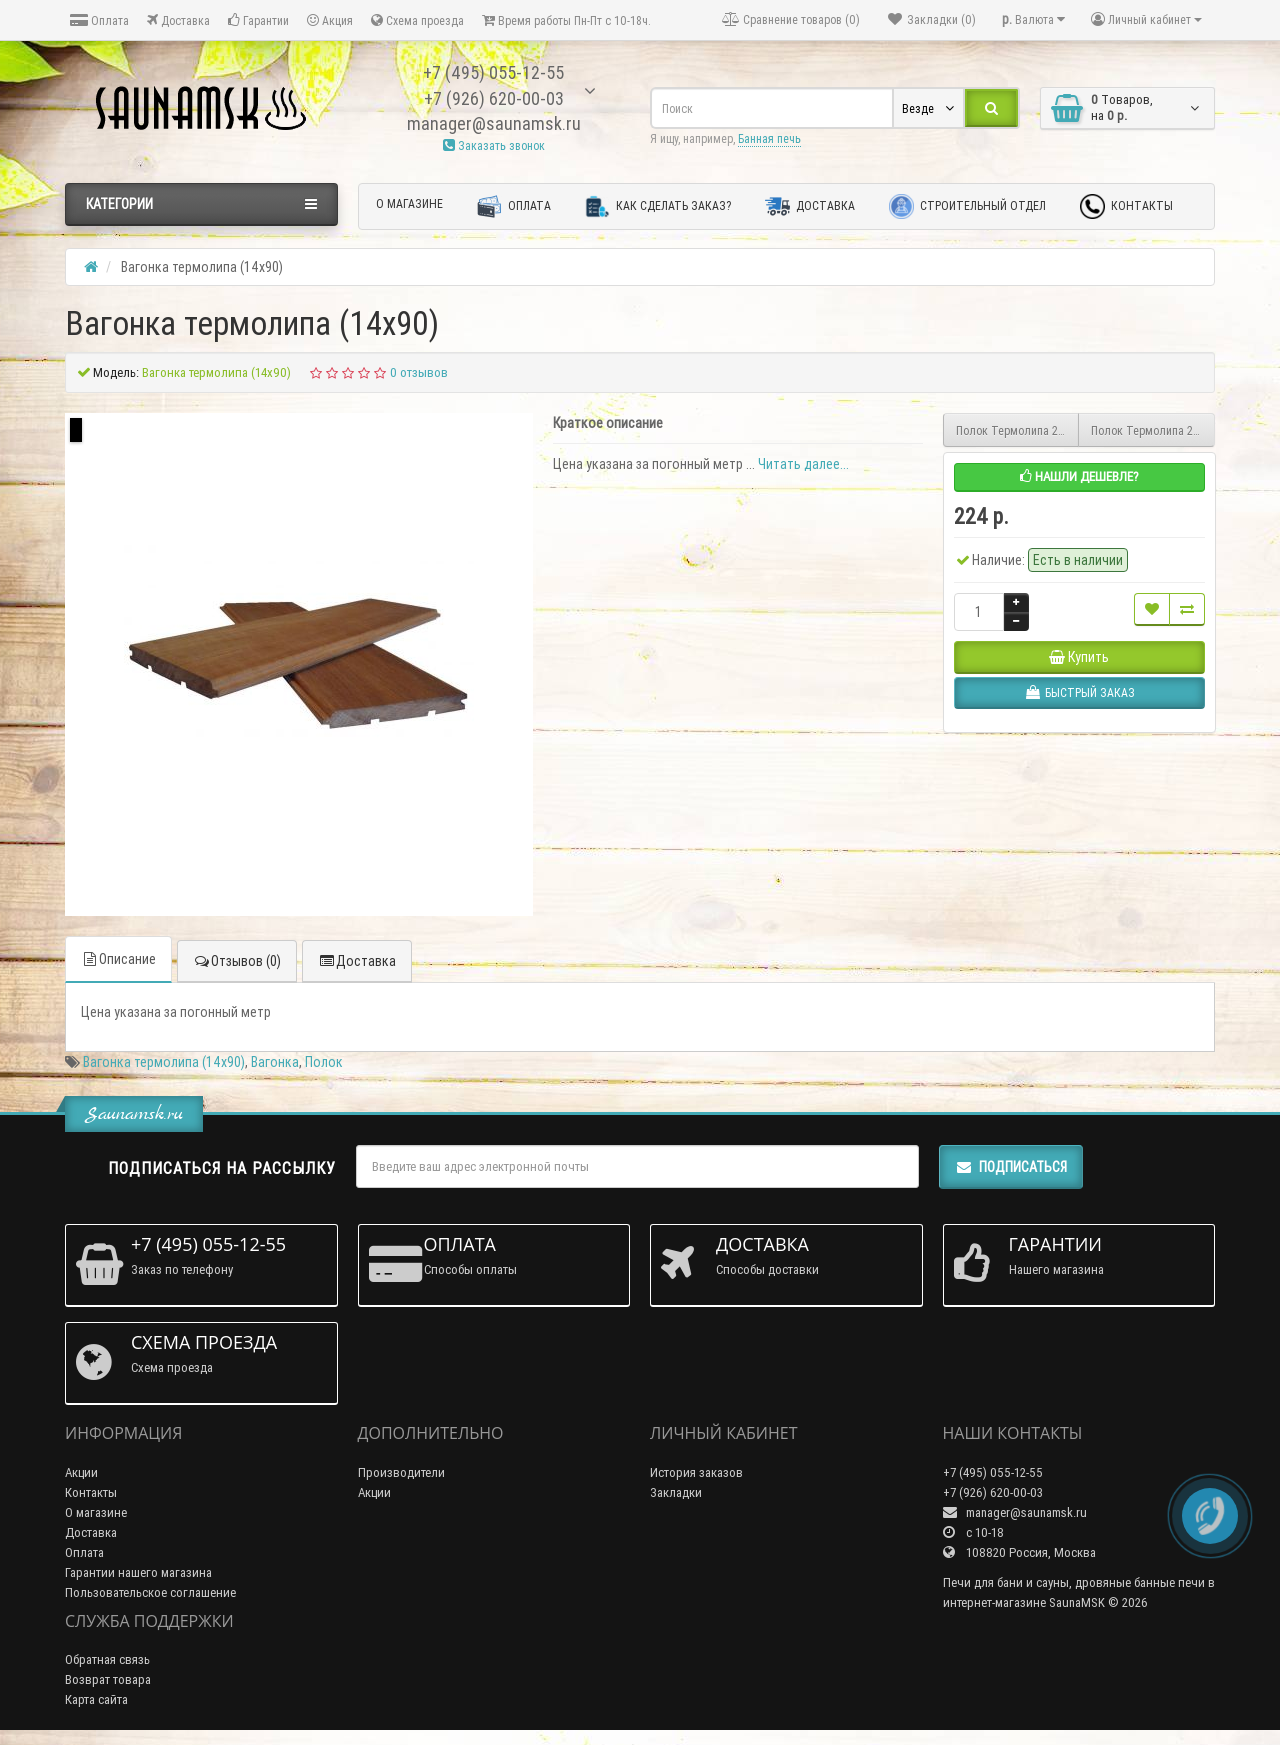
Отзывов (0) (237, 961)
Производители (401, 1472)
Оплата (99, 20)
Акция (330, 20)
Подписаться (1011, 1167)
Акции (81, 1472)
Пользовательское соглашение (150, 1592)
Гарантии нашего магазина (138, 1572)
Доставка (178, 20)
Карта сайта (96, 1699)
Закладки (676, 1492)
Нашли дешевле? (1079, 476)
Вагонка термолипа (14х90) (164, 1062)
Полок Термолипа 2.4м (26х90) (1153, 430)
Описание (118, 959)
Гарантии (258, 20)
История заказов (696, 1472)
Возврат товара (108, 1679)
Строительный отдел (967, 206)
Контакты (1126, 206)
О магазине (409, 203)
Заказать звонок (494, 145)
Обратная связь (107, 1659)
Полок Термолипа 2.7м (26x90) (1018, 430)
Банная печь (769, 138)
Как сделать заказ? (658, 206)
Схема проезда (417, 20)
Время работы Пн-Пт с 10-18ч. (566, 20)
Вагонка (275, 1062)
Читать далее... (803, 464)
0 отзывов (419, 372)
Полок (324, 1062)
